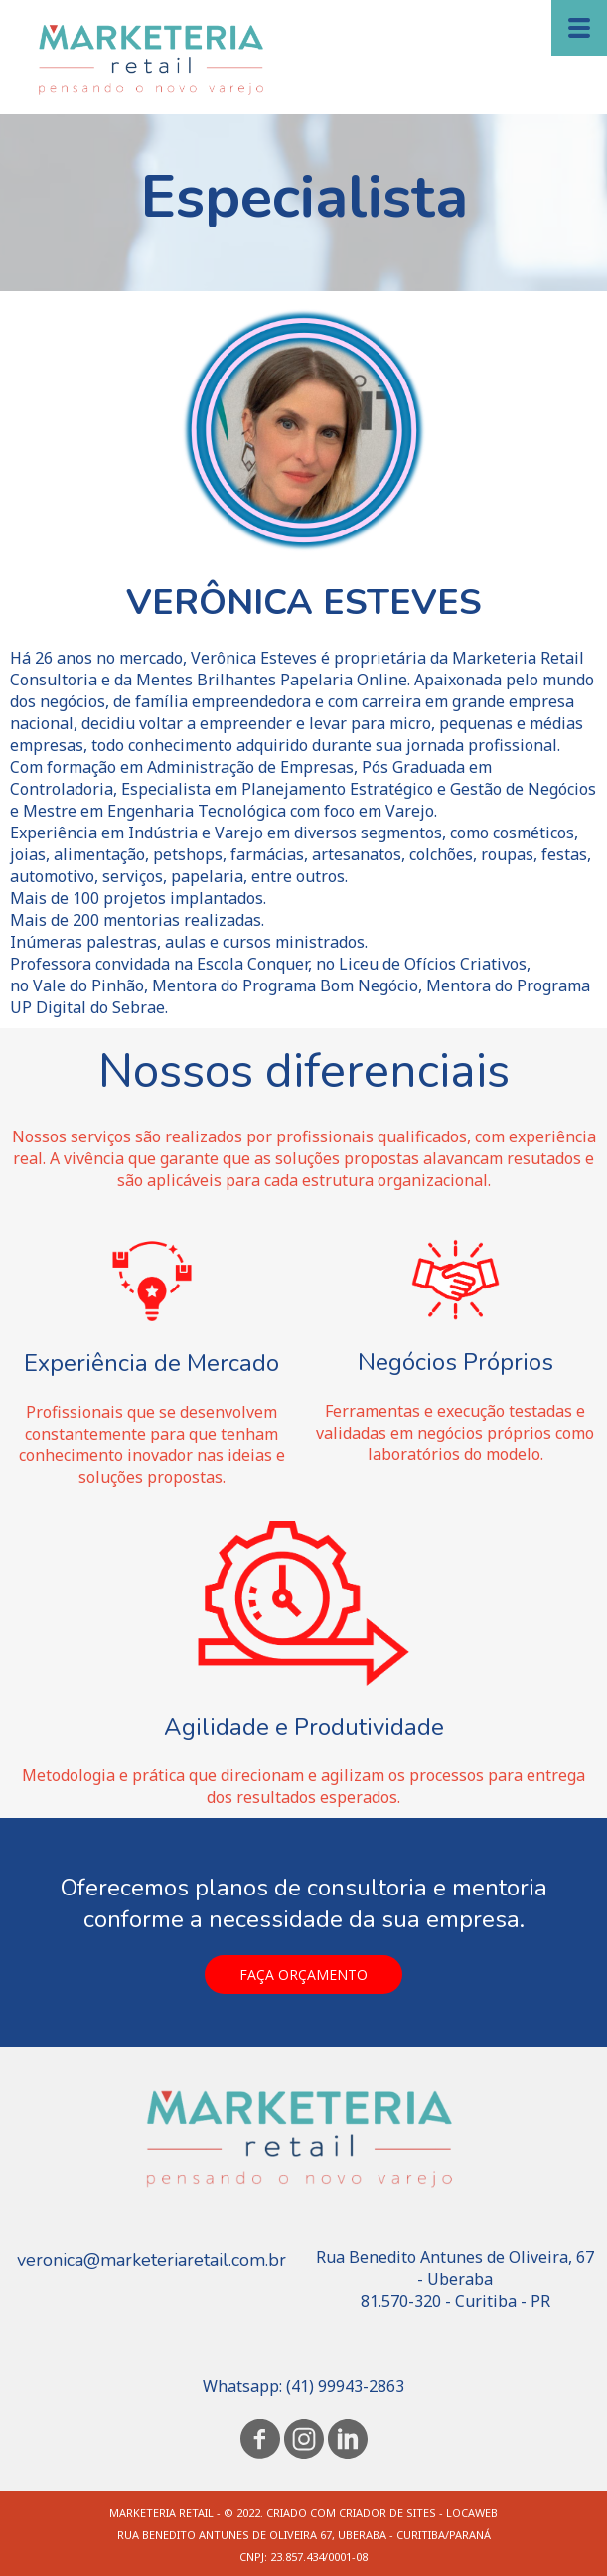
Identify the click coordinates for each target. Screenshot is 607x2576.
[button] (303, 1974)
